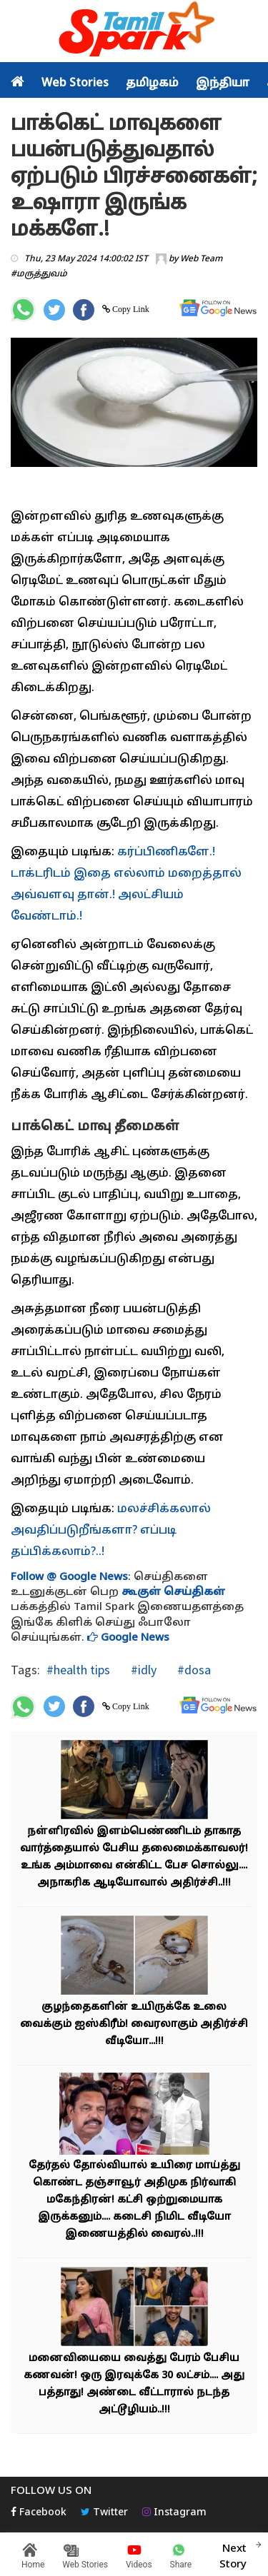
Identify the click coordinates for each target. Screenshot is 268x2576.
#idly (142, 1669)
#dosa (192, 1669)
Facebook (38, 2513)
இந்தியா (222, 83)
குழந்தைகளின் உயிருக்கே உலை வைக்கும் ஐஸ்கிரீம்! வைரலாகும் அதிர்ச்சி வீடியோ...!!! (134, 2024)
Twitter (104, 2513)
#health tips (78, 1669)
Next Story (233, 2554)
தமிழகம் (152, 83)
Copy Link (129, 309)
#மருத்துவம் (39, 274)
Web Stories (75, 83)
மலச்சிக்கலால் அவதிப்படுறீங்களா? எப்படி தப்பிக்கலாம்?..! (111, 1530)
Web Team (201, 259)
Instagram (174, 2513)
